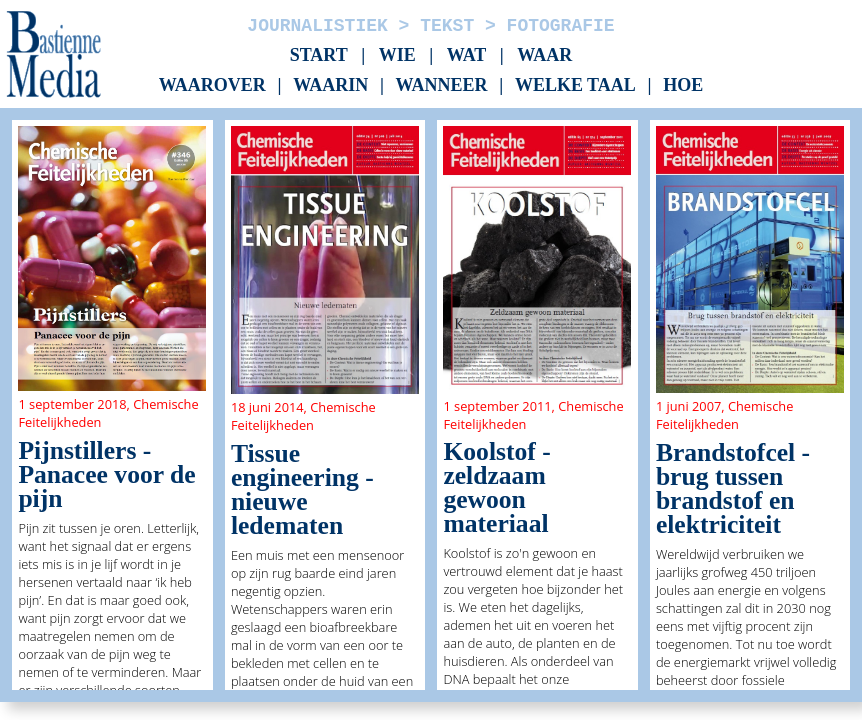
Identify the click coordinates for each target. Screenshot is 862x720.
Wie (397, 55)
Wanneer (442, 86)
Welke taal (575, 86)
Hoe (683, 86)
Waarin (330, 86)
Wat (467, 55)
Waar (544, 55)
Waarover (212, 86)
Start (319, 55)
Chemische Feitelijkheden (303, 416)
